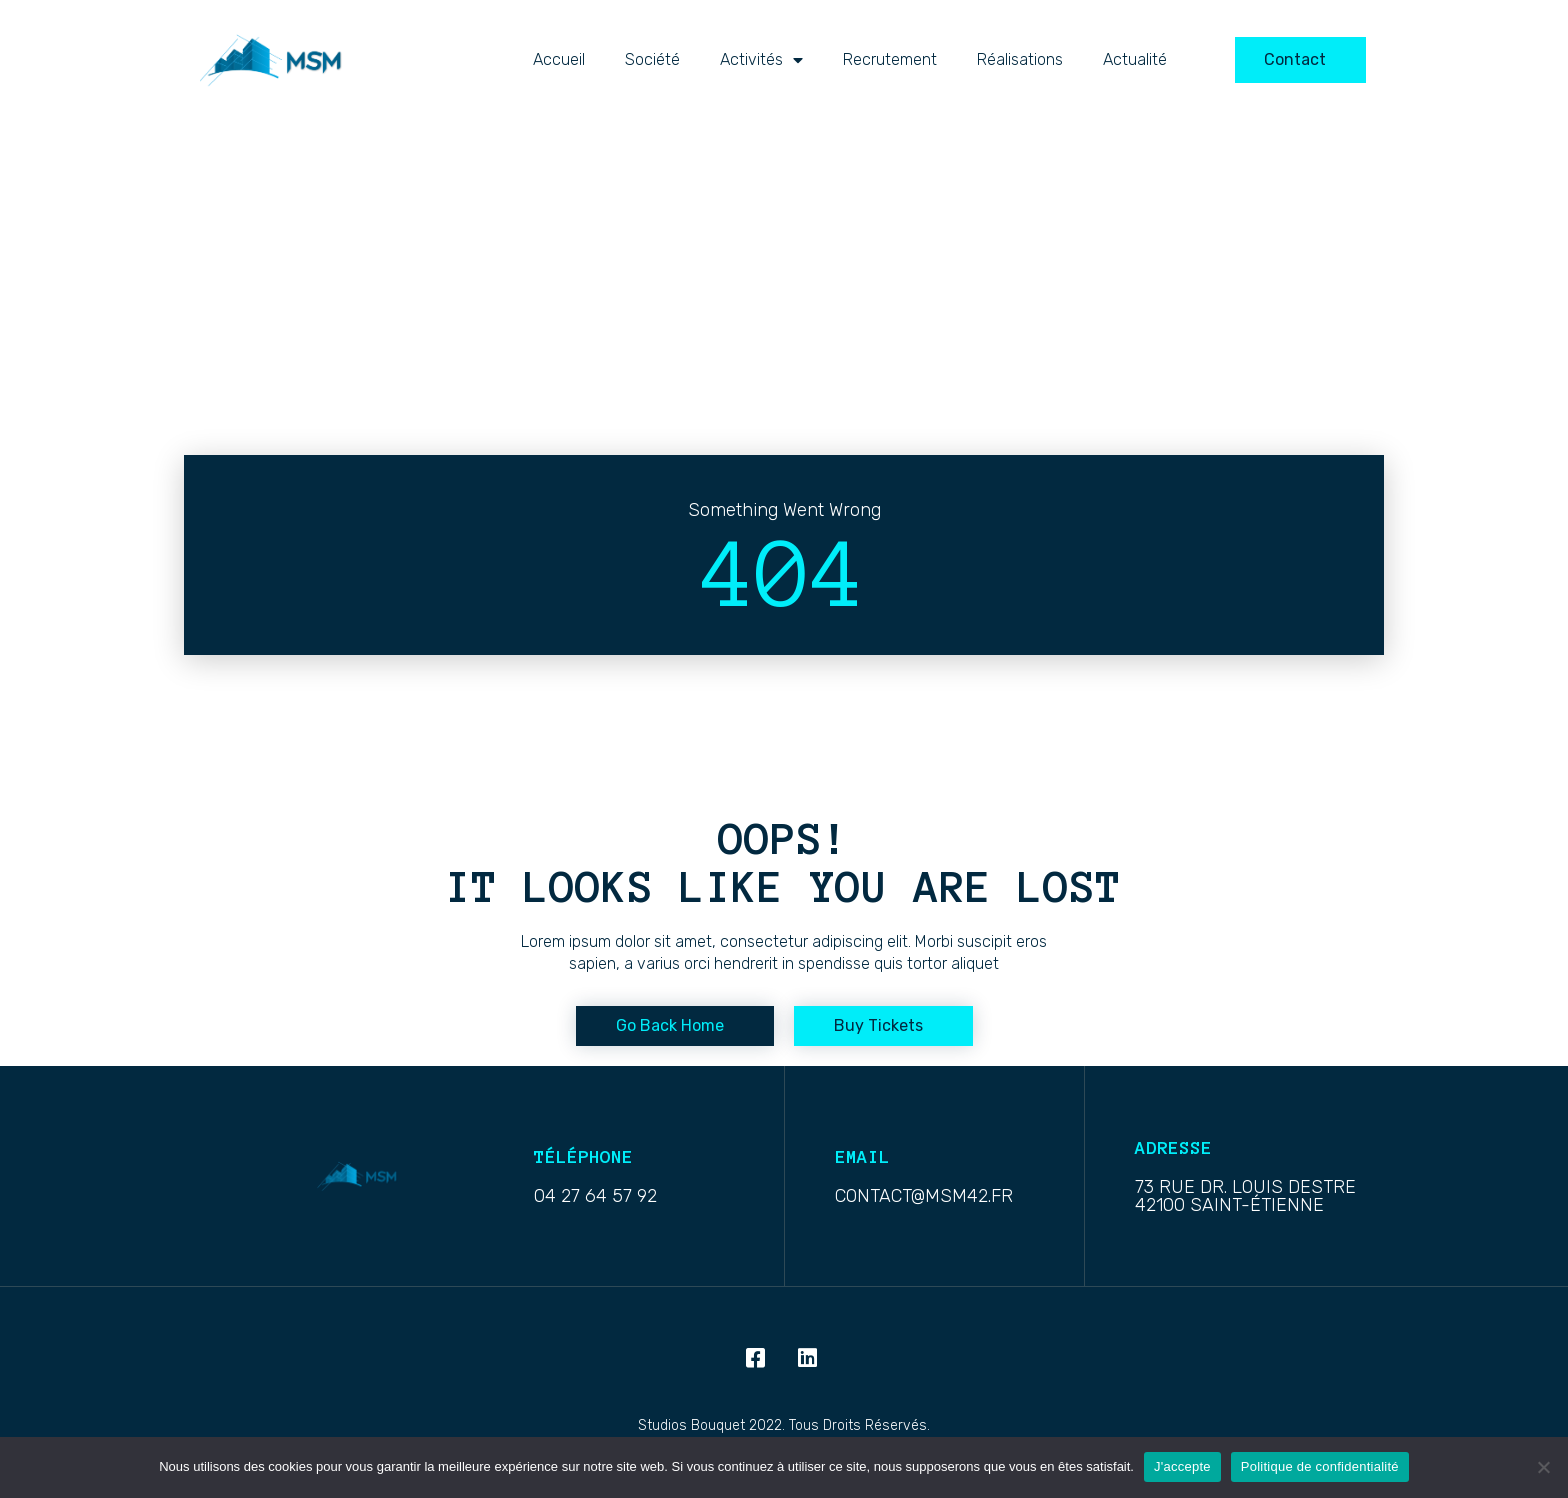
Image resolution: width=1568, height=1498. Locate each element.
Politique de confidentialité (1320, 1466)
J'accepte (1182, 1466)
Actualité (1135, 59)
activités (761, 60)
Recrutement (890, 59)
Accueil (559, 59)
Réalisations (1020, 59)
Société (652, 59)
